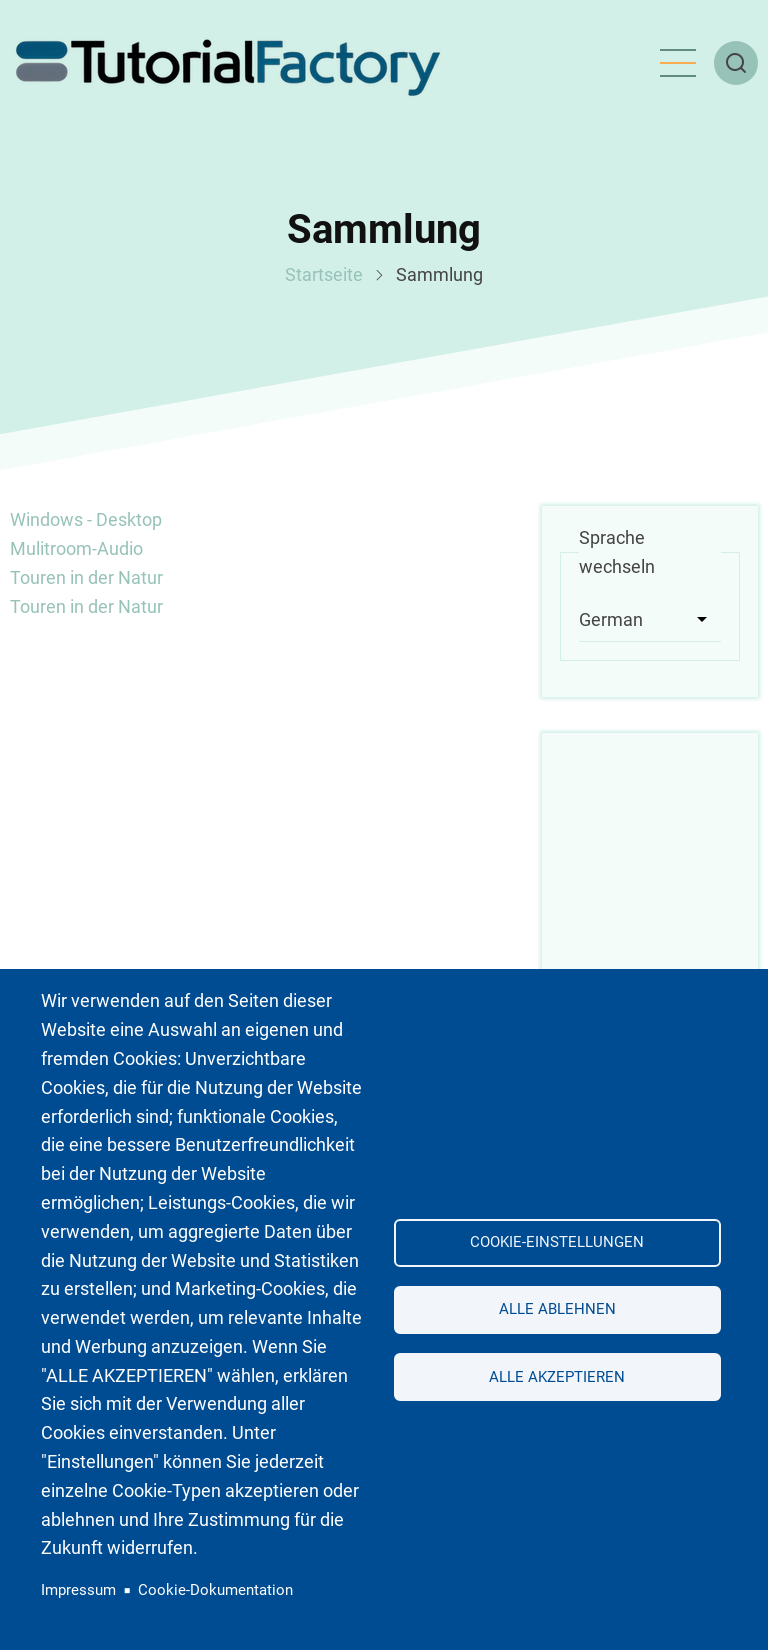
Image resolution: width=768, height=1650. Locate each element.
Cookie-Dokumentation (215, 1590)
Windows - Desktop (86, 519)
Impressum (78, 1590)
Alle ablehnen (557, 1309)
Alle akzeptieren (557, 1377)
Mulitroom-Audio (76, 548)
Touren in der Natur (86, 577)
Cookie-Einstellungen (557, 1242)
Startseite (324, 274)
